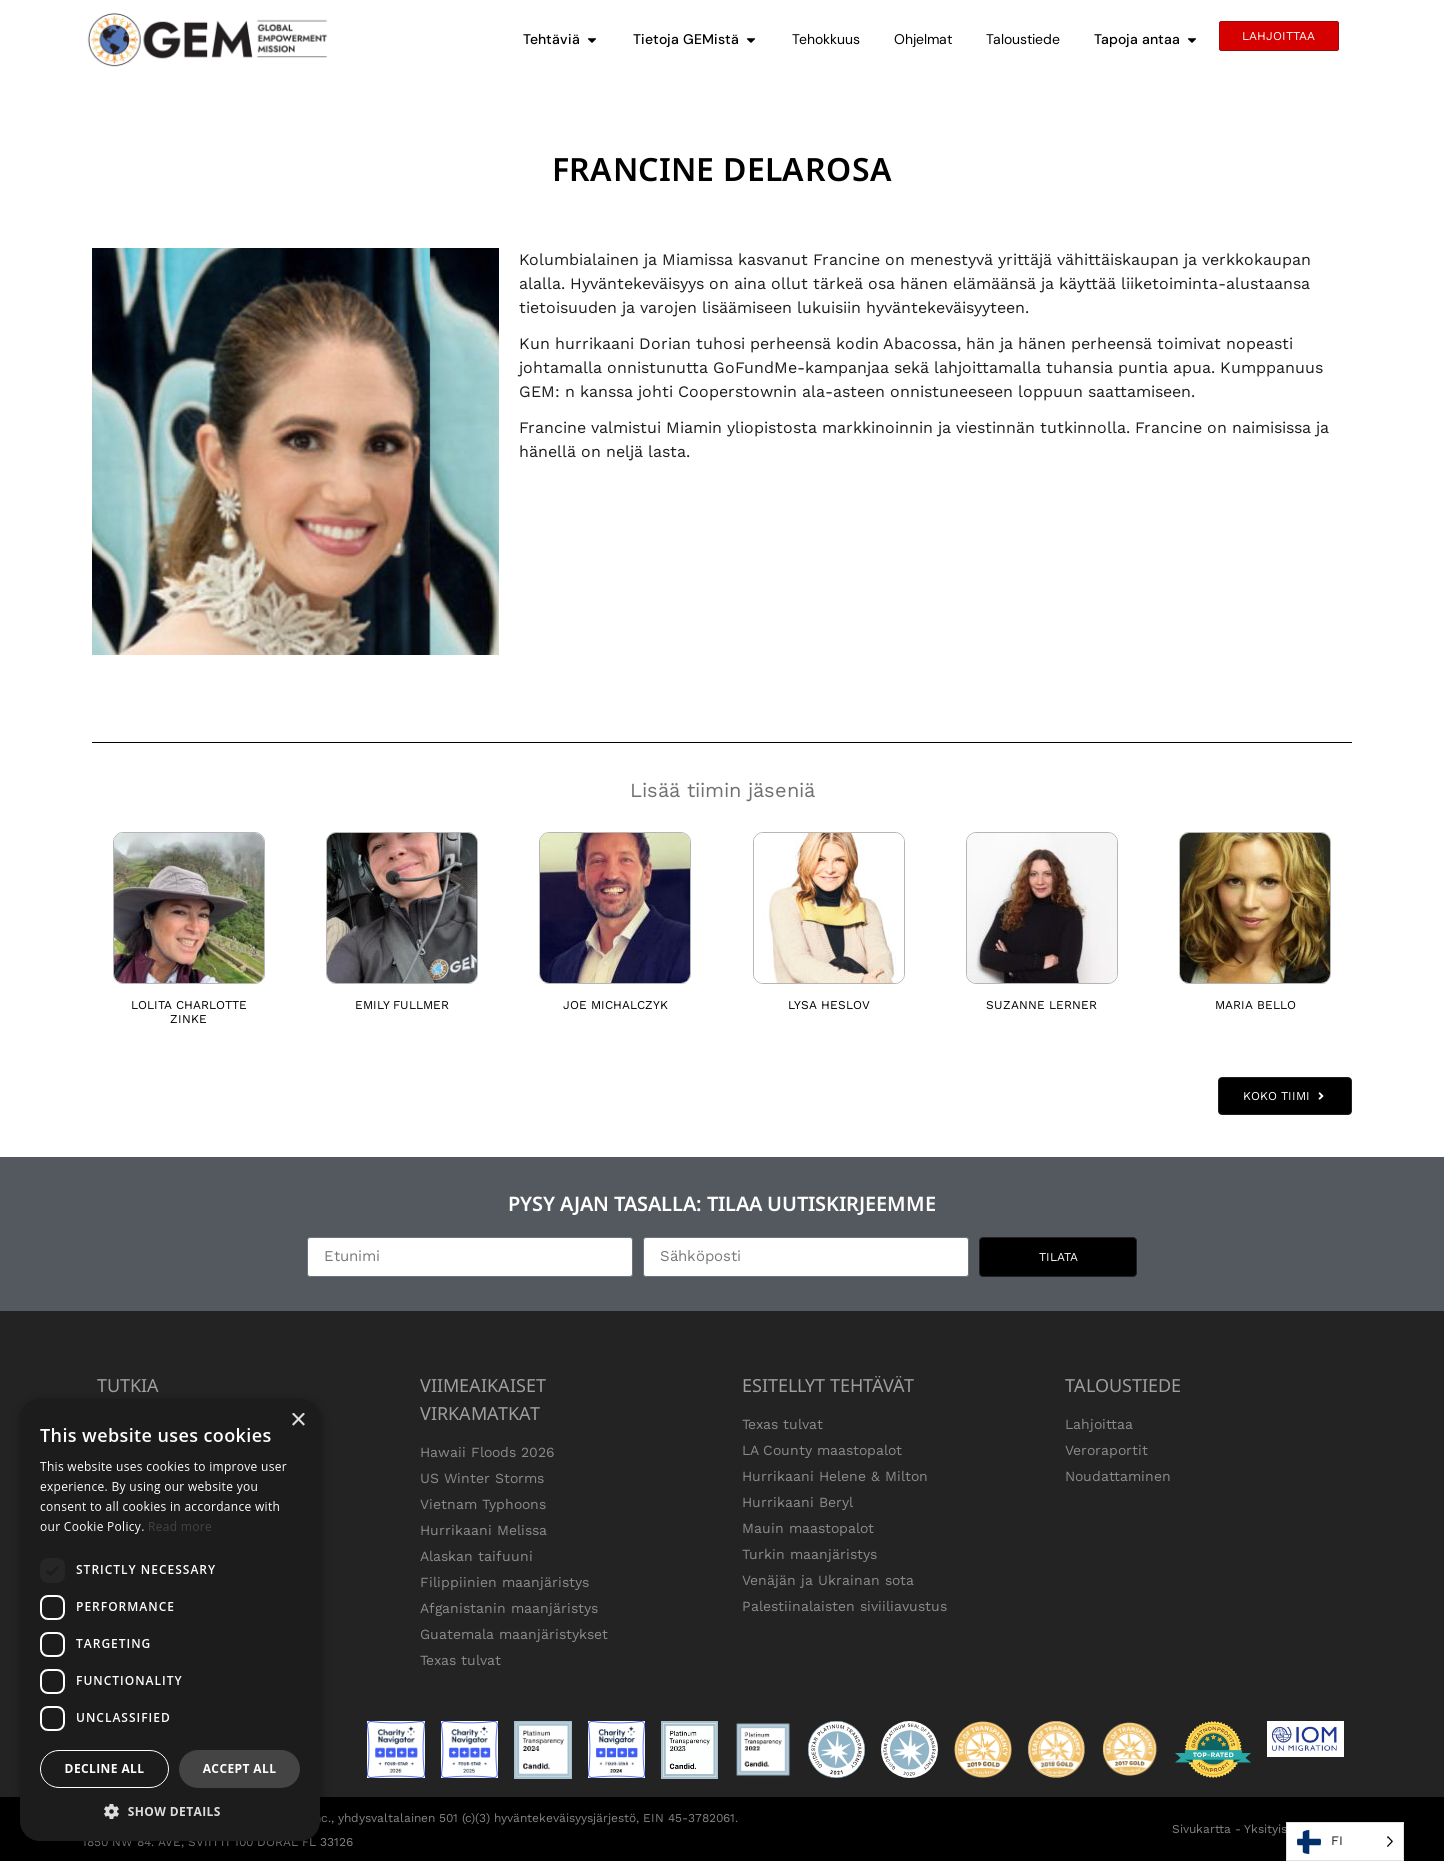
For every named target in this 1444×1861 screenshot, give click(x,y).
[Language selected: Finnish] (1345, 1841)
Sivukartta (1201, 1829)
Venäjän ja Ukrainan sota (828, 1580)
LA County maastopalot (822, 1450)
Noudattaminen (1118, 1476)
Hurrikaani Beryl (797, 1502)
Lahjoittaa (1099, 1424)
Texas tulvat (460, 1660)
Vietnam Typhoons (483, 1504)
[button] (170, 1811)
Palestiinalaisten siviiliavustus (844, 1606)
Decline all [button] (105, 1768)
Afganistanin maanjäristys (509, 1608)
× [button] (297, 1420)
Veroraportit (1106, 1450)
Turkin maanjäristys (809, 1554)
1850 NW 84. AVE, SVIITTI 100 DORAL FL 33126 (217, 1842)
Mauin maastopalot (808, 1528)
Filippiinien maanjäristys (504, 1582)
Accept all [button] (240, 1768)
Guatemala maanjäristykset (514, 1634)
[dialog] (170, 1620)
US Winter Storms (482, 1478)
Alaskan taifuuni (476, 1556)
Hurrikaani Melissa (483, 1530)
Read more (180, 1526)
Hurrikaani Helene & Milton (835, 1476)
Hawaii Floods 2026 (487, 1452)
